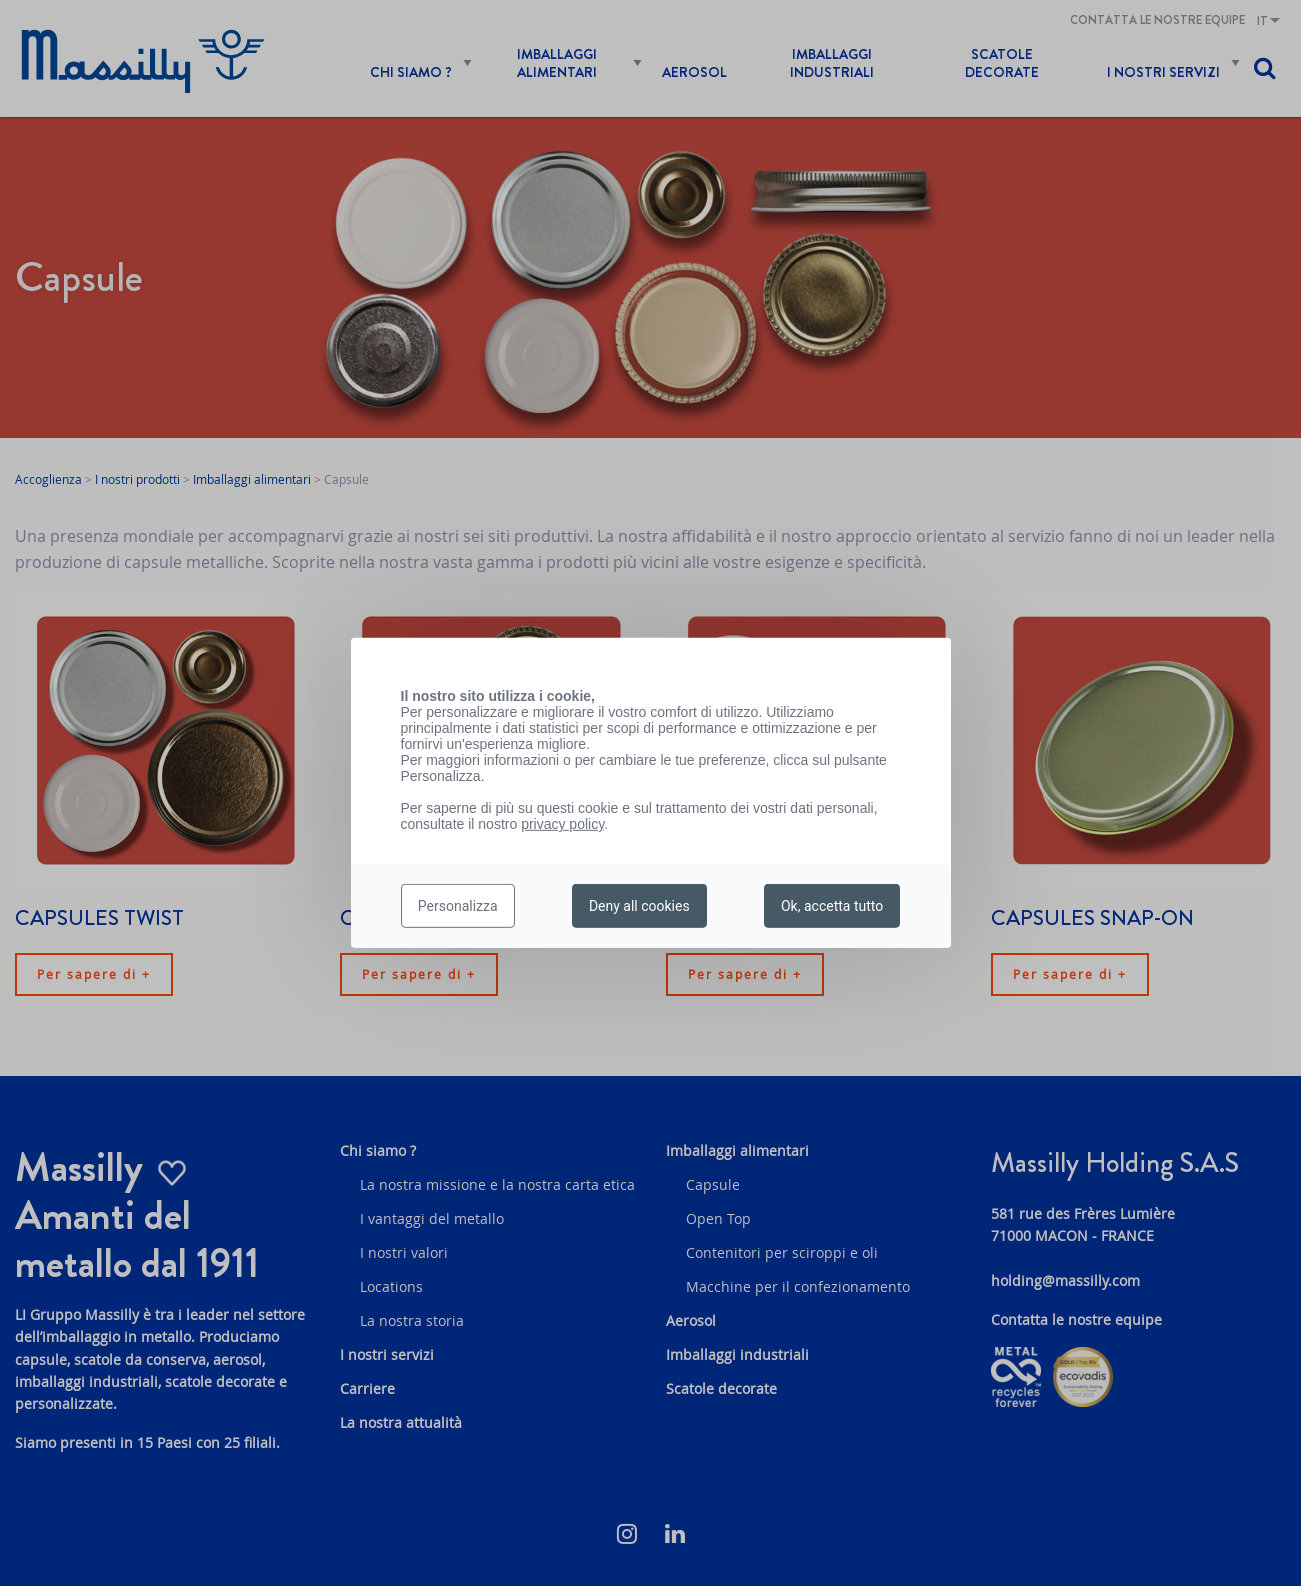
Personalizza (458, 906)
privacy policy (562, 824)
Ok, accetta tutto (832, 906)
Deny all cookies (639, 906)
